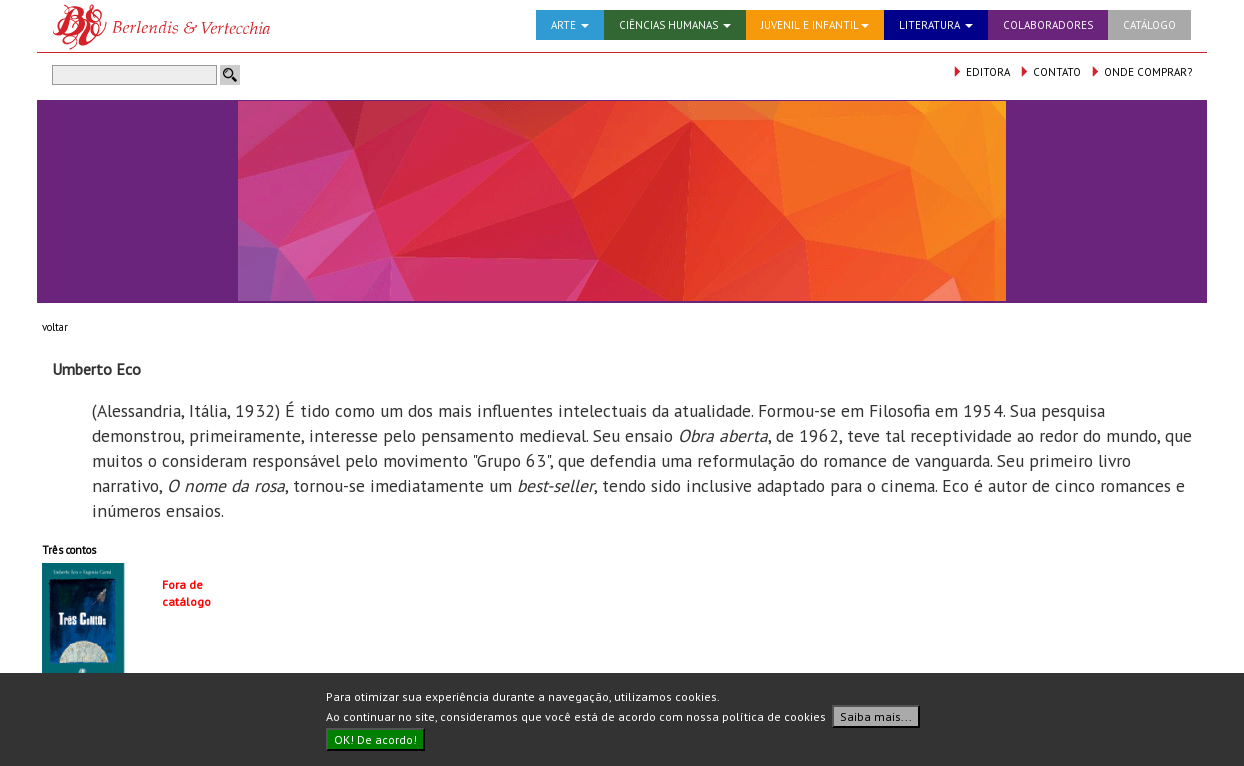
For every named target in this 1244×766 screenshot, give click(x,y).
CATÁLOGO (1149, 25)
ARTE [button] (570, 25)
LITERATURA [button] (936, 25)
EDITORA (981, 72)
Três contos (69, 550)
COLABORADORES (1048, 25)
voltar (55, 327)
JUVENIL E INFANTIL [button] (815, 25)
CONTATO (1050, 72)
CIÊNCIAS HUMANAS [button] (675, 25)
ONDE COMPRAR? (1141, 72)
